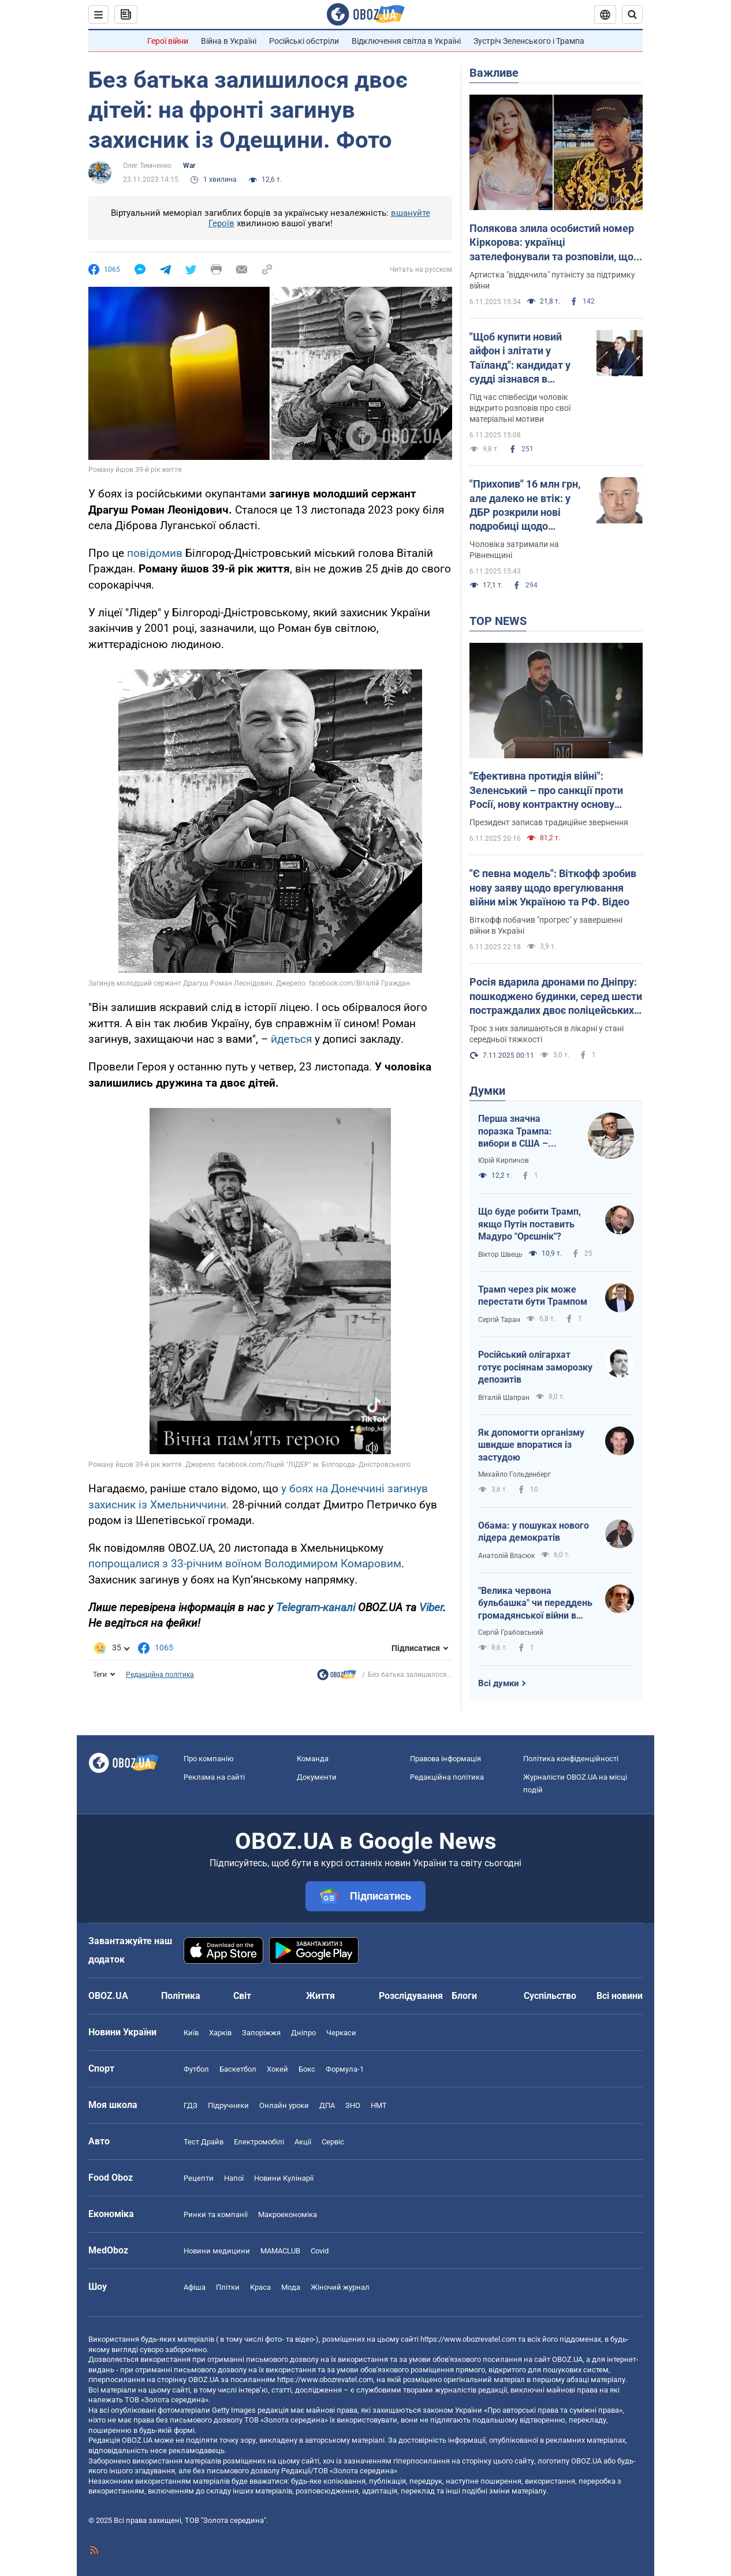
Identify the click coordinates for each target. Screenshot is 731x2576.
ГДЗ (190, 2105)
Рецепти (199, 2178)
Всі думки (498, 1683)
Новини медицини (217, 2250)
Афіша (195, 2287)
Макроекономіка (287, 2214)
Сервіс (333, 2141)
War (189, 166)
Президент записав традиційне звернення (548, 822)
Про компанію (209, 1758)
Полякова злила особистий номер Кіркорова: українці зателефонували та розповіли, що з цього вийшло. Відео (555, 243)
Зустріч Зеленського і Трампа (528, 41)
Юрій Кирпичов (503, 1160)
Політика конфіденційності (570, 1758)
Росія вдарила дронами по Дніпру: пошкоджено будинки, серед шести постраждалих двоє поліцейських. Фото (555, 996)
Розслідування (411, 1995)
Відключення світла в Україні (406, 41)
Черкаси (341, 2032)
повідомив (154, 553)
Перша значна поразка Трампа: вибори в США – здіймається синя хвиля (516, 1131)
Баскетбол (237, 2069)
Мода (290, 2287)
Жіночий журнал (340, 2287)
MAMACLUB (280, 2250)
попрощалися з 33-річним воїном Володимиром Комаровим (244, 1563)
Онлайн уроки (284, 2105)
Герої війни (167, 41)
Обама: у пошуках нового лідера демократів (533, 1532)
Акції (302, 2141)
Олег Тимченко (147, 166)
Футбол (196, 2069)
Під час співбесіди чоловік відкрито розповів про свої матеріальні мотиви (519, 408)
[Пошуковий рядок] (632, 14)
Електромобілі (259, 2141)
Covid (320, 2250)
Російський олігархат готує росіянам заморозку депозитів (535, 1367)
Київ (191, 2032)
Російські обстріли (304, 41)
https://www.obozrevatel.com (468, 2339)
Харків (220, 2032)
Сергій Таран (499, 1320)
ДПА (327, 2105)
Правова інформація (445, 1758)
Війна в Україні (228, 41)
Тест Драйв (203, 2141)
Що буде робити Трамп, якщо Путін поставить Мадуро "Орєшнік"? (529, 1224)
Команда (313, 1758)
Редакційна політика (160, 1675)
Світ (242, 1995)
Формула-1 (345, 2069)
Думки (487, 1091)
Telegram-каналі (315, 1607)
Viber (431, 1607)
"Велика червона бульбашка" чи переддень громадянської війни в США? (535, 1603)
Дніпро (303, 2032)
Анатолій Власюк (506, 1556)
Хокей (277, 2069)
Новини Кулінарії (284, 2178)
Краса (260, 2287)
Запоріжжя (261, 2032)
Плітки (228, 2287)
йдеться (291, 1039)
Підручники (228, 2105)
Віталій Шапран (503, 1398)
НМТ (379, 2105)
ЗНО (352, 2105)
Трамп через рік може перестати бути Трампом (532, 1296)
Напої (234, 2178)
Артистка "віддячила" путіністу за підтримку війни (552, 280)
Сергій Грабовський (510, 1632)
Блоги (464, 1995)
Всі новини (619, 1995)
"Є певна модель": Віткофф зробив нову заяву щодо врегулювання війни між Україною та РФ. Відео (552, 887)
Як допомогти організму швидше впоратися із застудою (531, 1445)
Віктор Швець (500, 1254)
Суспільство (550, 1995)
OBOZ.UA (567, 2359)
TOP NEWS (498, 621)
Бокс (307, 2069)
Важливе (494, 73)
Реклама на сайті (214, 1777)
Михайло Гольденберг (514, 1474)
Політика (180, 1995)
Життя (320, 1995)
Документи (317, 1777)
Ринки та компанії (216, 2214)
